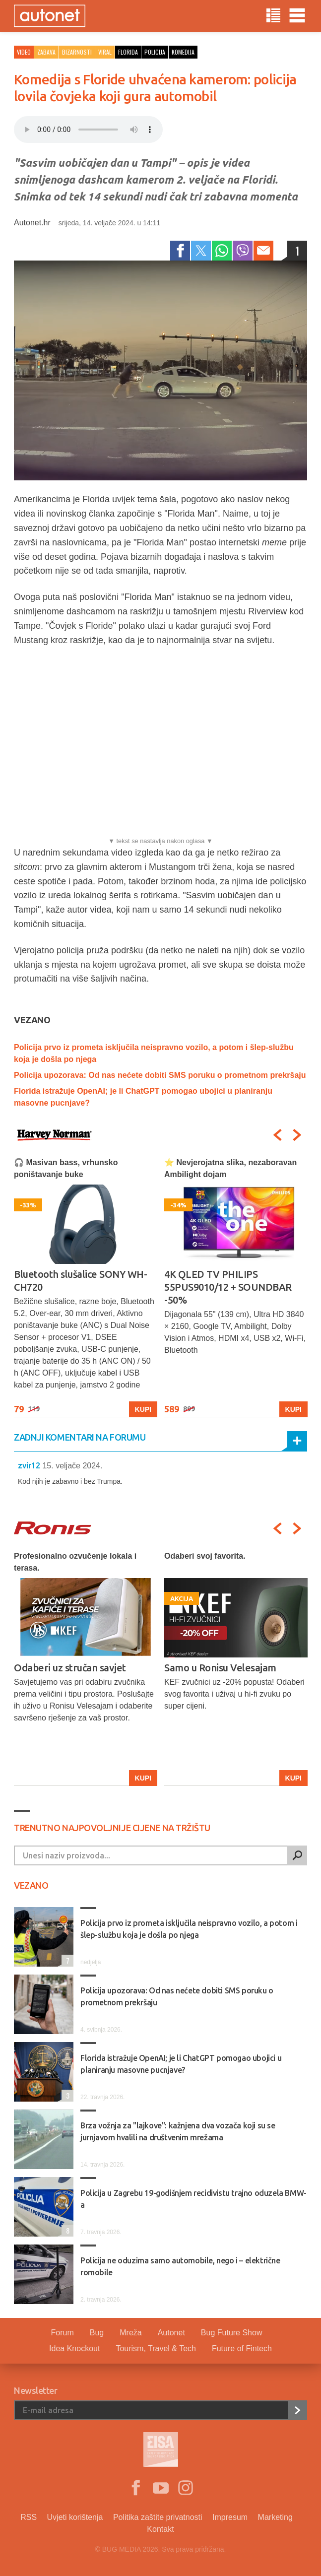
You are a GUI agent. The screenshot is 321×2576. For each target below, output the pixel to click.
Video (24, 52)
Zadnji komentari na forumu (79, 1437)
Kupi (143, 1409)
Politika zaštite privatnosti (157, 2517)
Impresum (230, 2517)
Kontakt (160, 2529)
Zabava (46, 52)
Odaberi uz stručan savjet (70, 1667)
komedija (183, 52)
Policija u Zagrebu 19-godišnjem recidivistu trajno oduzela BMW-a (193, 2198)
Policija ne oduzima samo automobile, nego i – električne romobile (180, 2266)
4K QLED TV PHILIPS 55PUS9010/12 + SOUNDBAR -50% (228, 1287)
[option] (85, 1287)
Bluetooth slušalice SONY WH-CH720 (80, 1280)
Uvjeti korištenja (75, 2517)
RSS (28, 2517)
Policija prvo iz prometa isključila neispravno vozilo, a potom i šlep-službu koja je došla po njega (188, 1928)
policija (154, 52)
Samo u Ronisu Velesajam (220, 1667)
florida (128, 52)
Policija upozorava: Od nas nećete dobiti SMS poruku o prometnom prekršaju (160, 1075)
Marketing (275, 2517)
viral (105, 52)
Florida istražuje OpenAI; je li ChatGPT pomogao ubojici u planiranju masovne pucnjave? (180, 2063)
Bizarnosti (77, 52)
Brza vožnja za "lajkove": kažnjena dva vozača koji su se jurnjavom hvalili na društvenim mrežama (177, 2131)
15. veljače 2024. (72, 1465)
